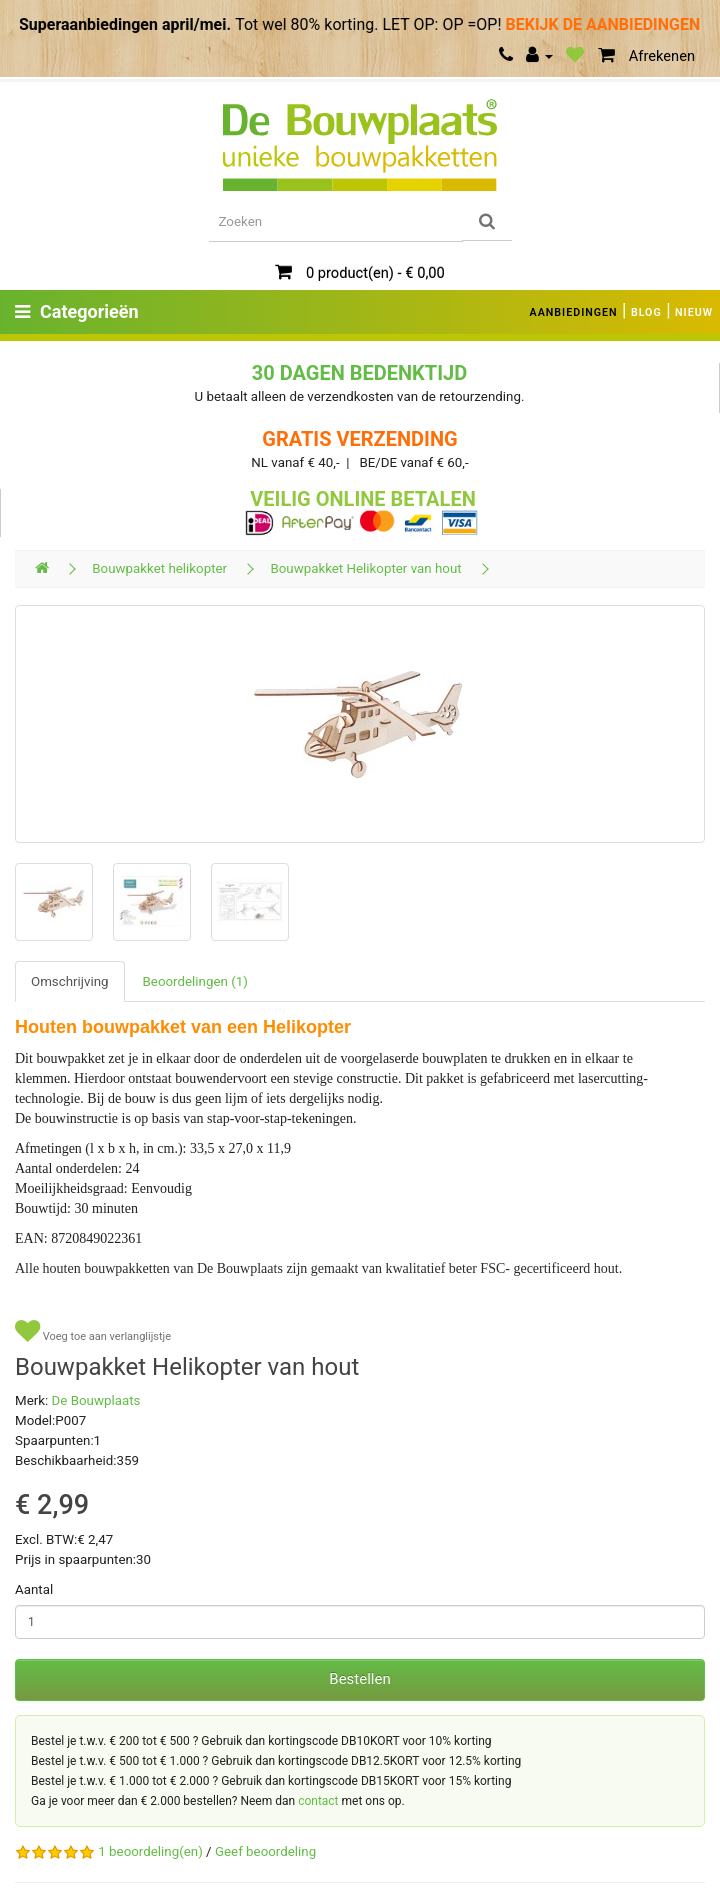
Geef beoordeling (265, 1851)
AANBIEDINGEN (574, 312)
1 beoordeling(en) (150, 1851)
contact (318, 1801)
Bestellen (359, 1679)
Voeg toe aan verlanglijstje (93, 1331)
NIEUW (694, 312)
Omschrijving (70, 981)
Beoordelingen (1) (195, 981)
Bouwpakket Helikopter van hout (365, 568)
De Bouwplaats (96, 1400)
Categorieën (77, 311)
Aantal (34, 1589)
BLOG (646, 312)
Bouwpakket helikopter (159, 568)
